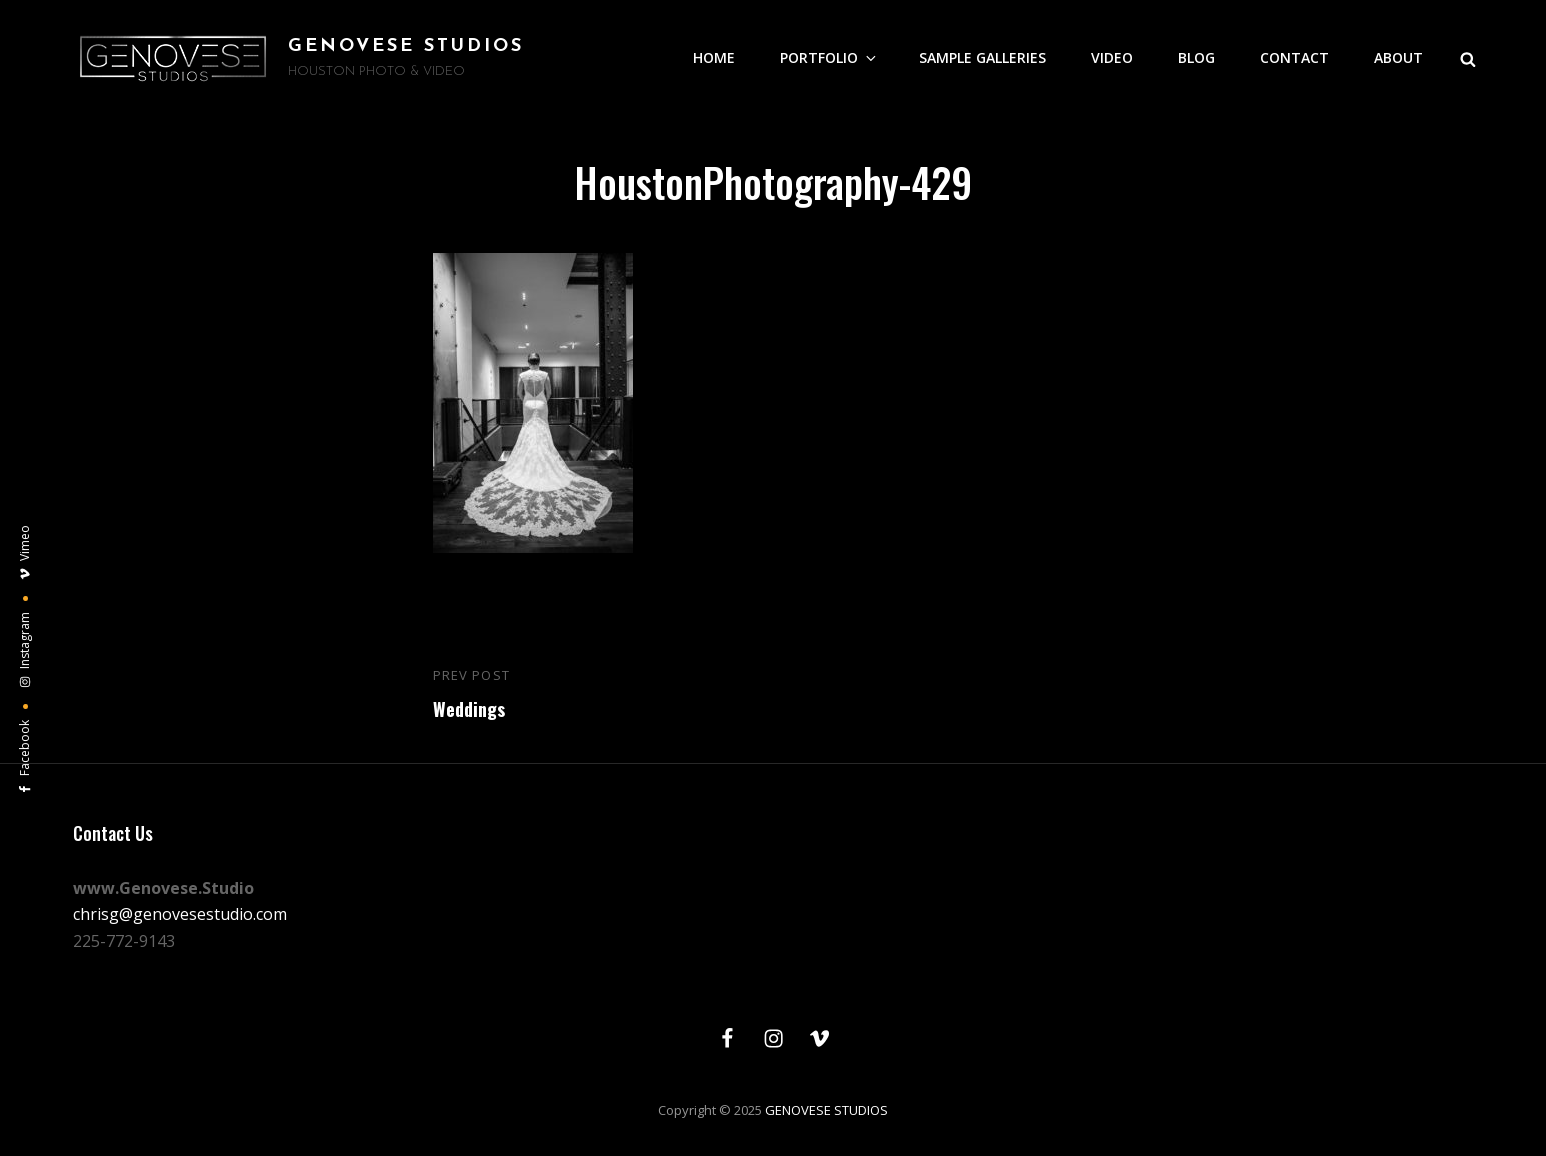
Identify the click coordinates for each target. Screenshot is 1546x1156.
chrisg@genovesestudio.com (180, 914)
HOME (714, 57)
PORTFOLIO (829, 57)
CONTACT (1294, 57)
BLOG (1196, 57)
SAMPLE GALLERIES (982, 57)
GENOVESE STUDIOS (406, 46)
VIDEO (1112, 57)
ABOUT (1398, 57)
